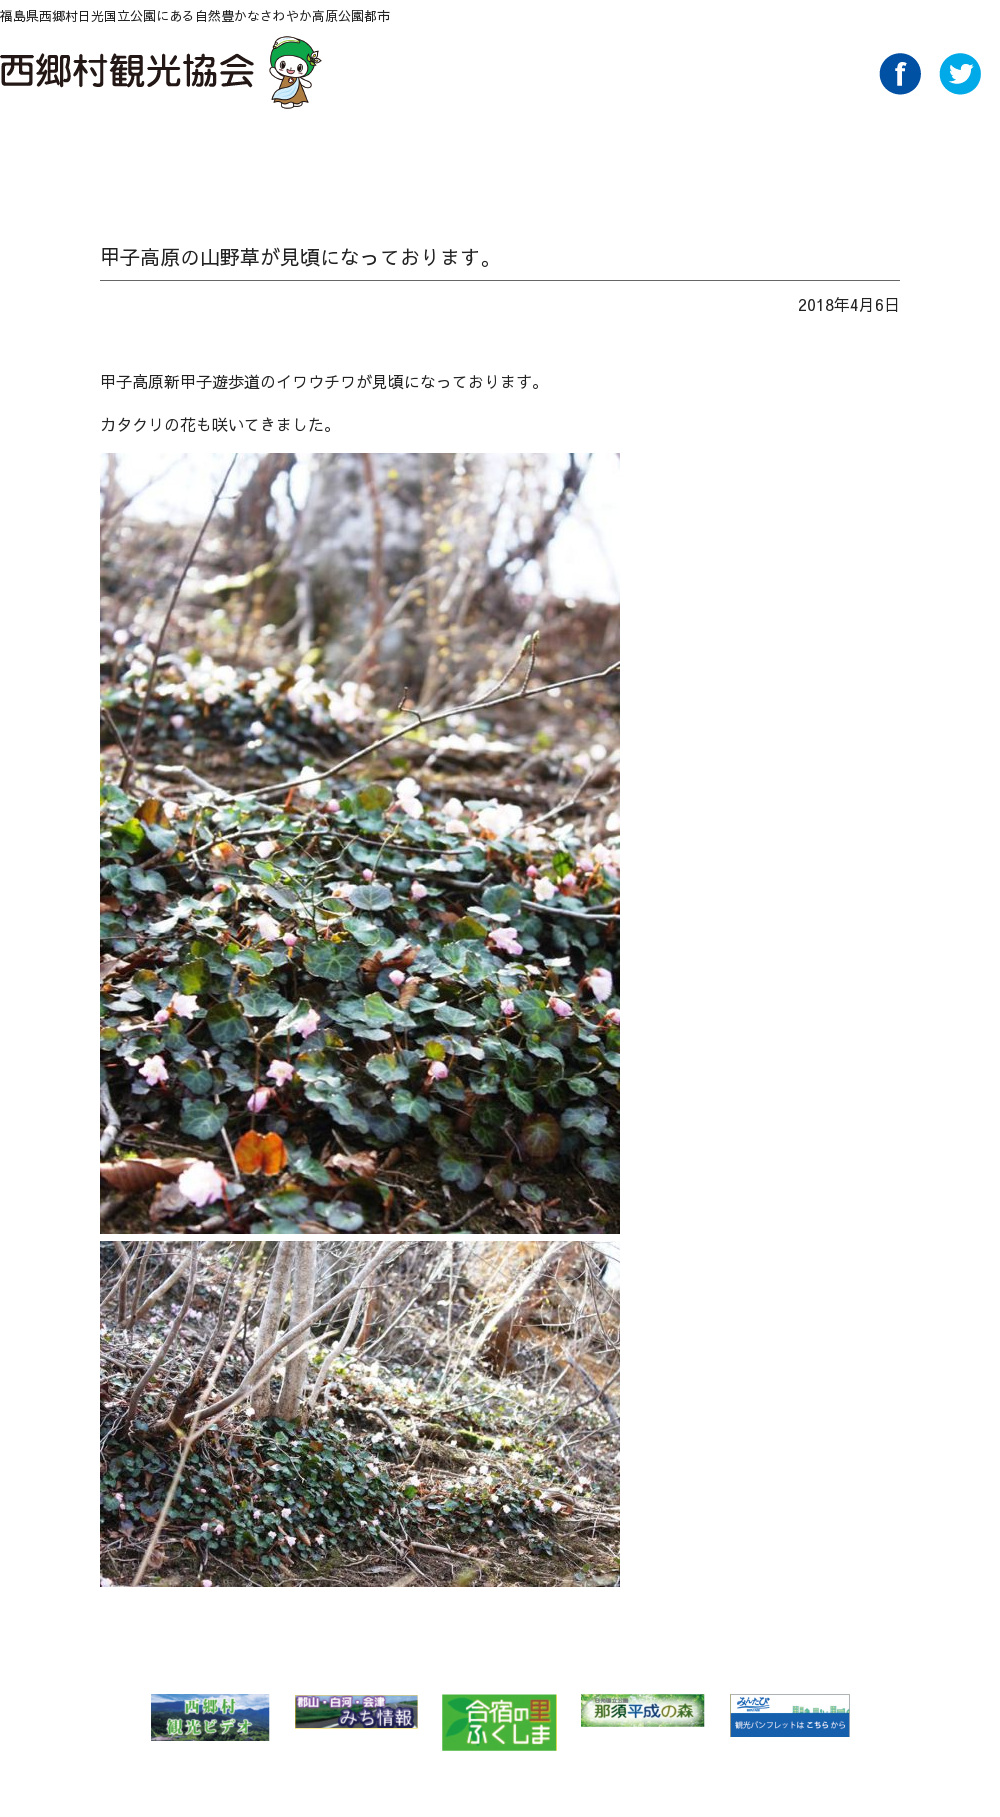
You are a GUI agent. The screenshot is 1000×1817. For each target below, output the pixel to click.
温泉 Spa (326, 157)
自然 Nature (184, 157)
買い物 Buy (610, 157)
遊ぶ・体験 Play (397, 157)
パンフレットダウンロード (752, 157)
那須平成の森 (643, 1710)
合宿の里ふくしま (499, 1722)
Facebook (900, 89)
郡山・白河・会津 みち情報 (356, 1711)
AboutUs (823, 157)
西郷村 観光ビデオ (210, 1717)
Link (894, 157)
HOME (42, 157)
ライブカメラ (962, 157)
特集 (255, 157)
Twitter (960, 89)
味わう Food (468, 157)
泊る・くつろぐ (539, 157)
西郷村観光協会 (163, 72)
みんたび (789, 1716)
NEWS (113, 157)
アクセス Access (681, 157)
